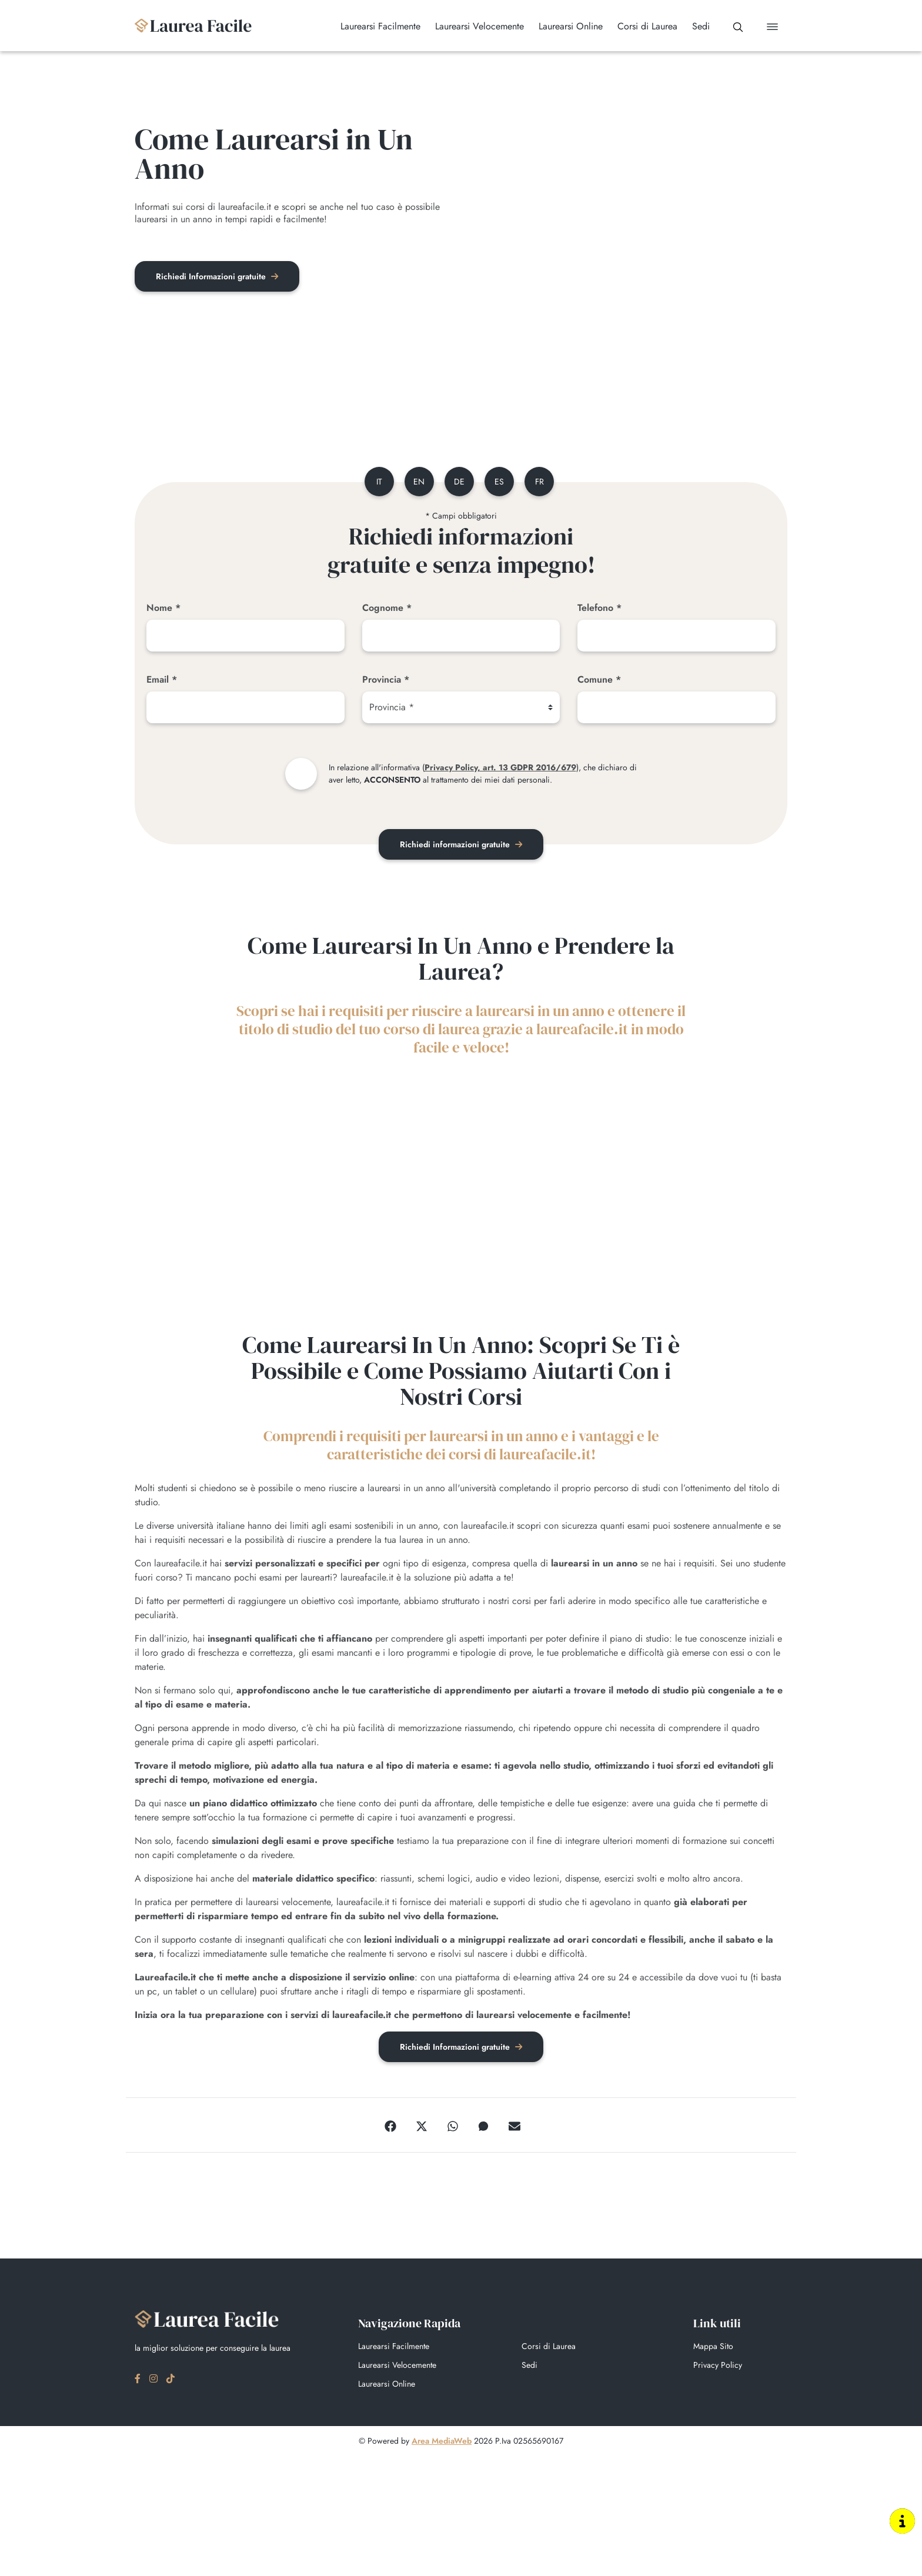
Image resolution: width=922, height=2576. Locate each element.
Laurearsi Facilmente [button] (373, 26)
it (375, 483)
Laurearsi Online (386, 2386)
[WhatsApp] (453, 2127)
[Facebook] (390, 2127)
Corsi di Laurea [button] (640, 26)
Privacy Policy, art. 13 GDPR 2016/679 (500, 768)
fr (542, 483)
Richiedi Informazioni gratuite (219, 277)
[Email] (245, 708)
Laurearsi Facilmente (393, 2348)
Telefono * (599, 609)
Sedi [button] (694, 26)
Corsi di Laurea (549, 2348)
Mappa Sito (713, 2348)
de (458, 483)
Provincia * (385, 680)
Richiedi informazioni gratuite (461, 845)
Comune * (599, 680)
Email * (161, 680)
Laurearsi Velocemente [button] (472, 26)
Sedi (529, 2367)
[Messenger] (483, 2127)
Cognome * (387, 609)
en (417, 483)
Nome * (163, 609)
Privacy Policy (717, 2367)
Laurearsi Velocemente (397, 2367)
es (500, 483)
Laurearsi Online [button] (564, 26)
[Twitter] (422, 2127)
